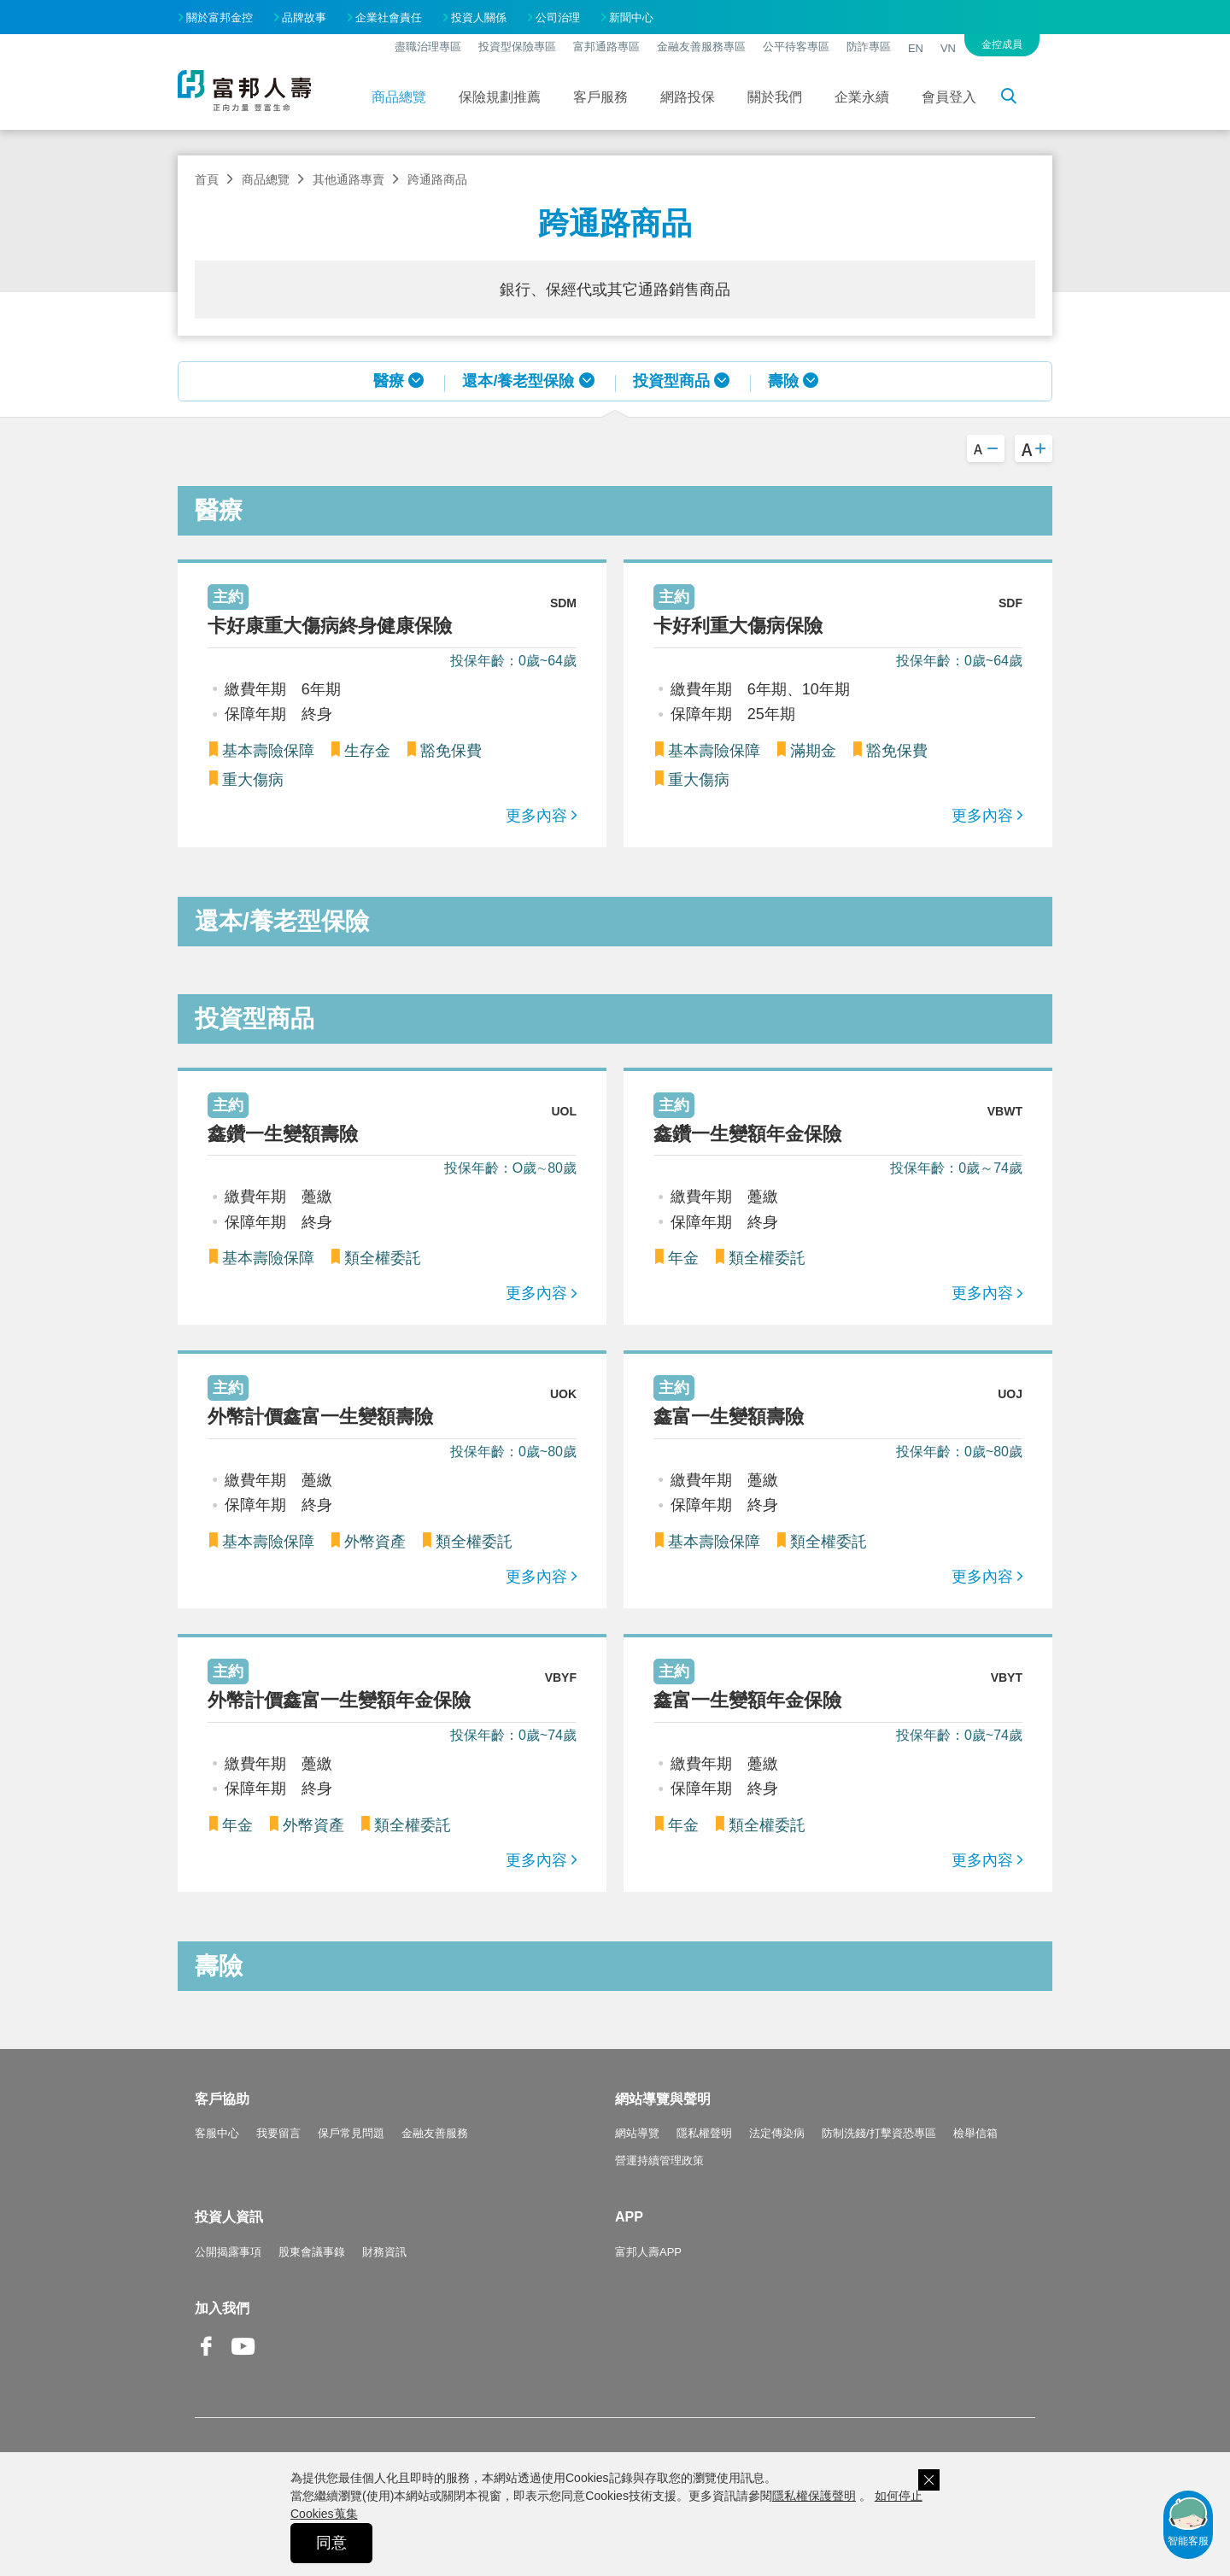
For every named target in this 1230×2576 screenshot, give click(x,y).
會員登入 (949, 97)
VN (948, 48)
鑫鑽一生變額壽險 (283, 1134)
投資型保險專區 (517, 46)
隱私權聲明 (704, 2133)
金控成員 (1001, 44)
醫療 (388, 380)
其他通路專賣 (348, 179)
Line (280, 2348)
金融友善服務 (434, 2133)
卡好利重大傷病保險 (738, 625)
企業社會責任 (388, 17)
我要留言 (278, 2133)
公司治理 (558, 17)
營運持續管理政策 (659, 2160)
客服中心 (217, 2133)
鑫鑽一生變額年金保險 (747, 1134)
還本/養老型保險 (518, 380)
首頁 (207, 179)
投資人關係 (479, 17)
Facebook (207, 2359)
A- (985, 448)
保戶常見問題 (351, 2133)
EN (915, 48)
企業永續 (862, 97)
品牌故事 (304, 17)
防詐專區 (868, 46)
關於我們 (774, 97)
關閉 (929, 2480)
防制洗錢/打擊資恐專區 (879, 2133)
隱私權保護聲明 (814, 2496)
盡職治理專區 (428, 46)
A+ (1033, 448)
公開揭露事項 (228, 2251)
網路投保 (687, 97)
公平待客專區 (796, 46)
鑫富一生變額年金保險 (747, 1700)
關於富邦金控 (219, 17)
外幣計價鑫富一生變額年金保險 (339, 1700)
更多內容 (536, 815)
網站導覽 (637, 2133)
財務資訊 (384, 2251)
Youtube (243, 2359)
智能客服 (1188, 2520)
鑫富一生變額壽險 (728, 1416)
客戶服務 (600, 97)
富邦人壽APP (648, 2251)
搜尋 (1018, 99)
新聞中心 (631, 17)
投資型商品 (671, 380)
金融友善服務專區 (701, 46)
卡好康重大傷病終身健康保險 (330, 625)
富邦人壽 (244, 90)
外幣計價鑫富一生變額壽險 (320, 1416)
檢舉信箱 (975, 2133)
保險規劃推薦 (500, 97)
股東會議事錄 (311, 2251)
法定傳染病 (777, 2133)
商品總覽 (399, 97)
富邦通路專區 (606, 46)
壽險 (783, 380)
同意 (331, 2542)
